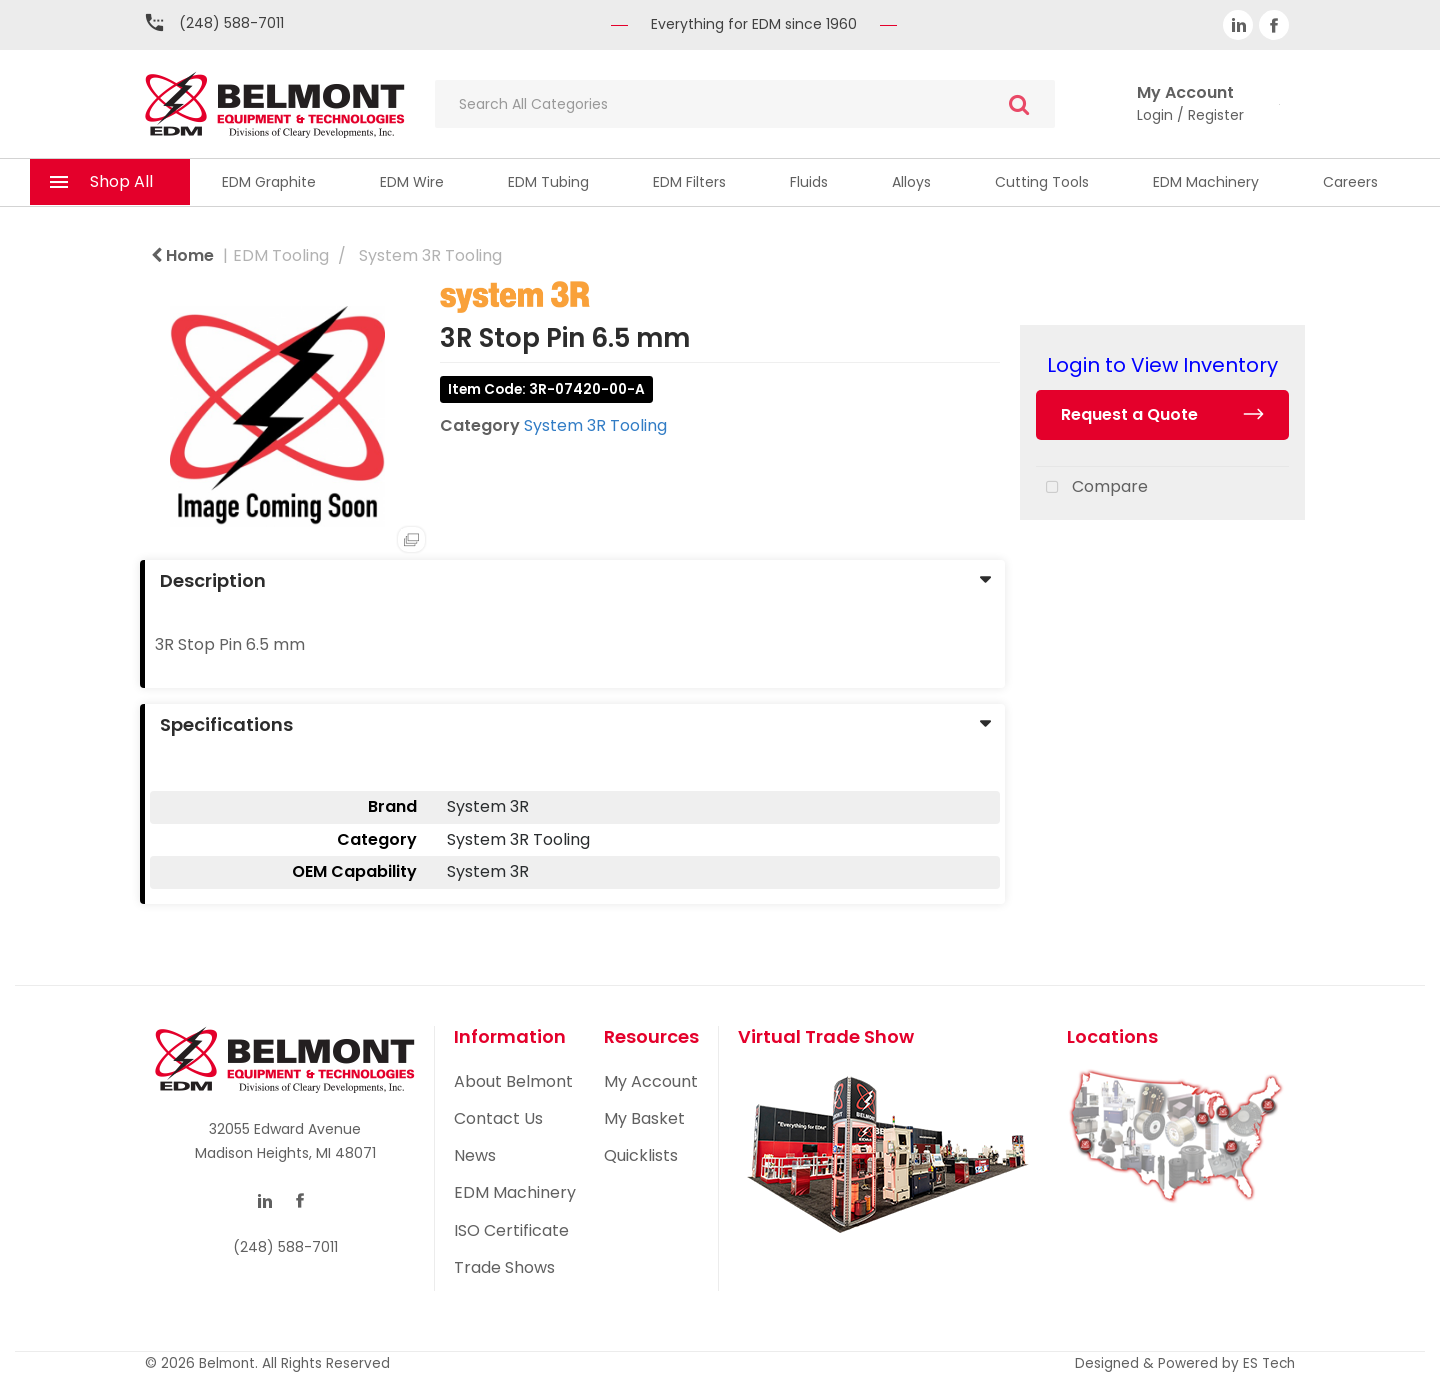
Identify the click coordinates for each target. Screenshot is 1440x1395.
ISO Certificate (511, 1230)
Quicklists (641, 1155)
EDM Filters (689, 182)
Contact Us (498, 1118)
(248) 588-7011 (231, 23)
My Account (651, 1081)
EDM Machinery (1206, 182)
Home (182, 255)
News (475, 1155)
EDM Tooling (281, 255)
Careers (1350, 182)
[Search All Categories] (745, 104)
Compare (1092, 488)
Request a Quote (1129, 414)
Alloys (911, 182)
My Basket (644, 1118)
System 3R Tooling (430, 255)
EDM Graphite (269, 182)
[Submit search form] (1019, 104)
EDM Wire (412, 182)
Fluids (809, 182)
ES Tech (1269, 1363)
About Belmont (513, 1081)
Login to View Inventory (1162, 365)
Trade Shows (504, 1267)
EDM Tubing (548, 182)
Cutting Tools (1042, 182)
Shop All (121, 181)
